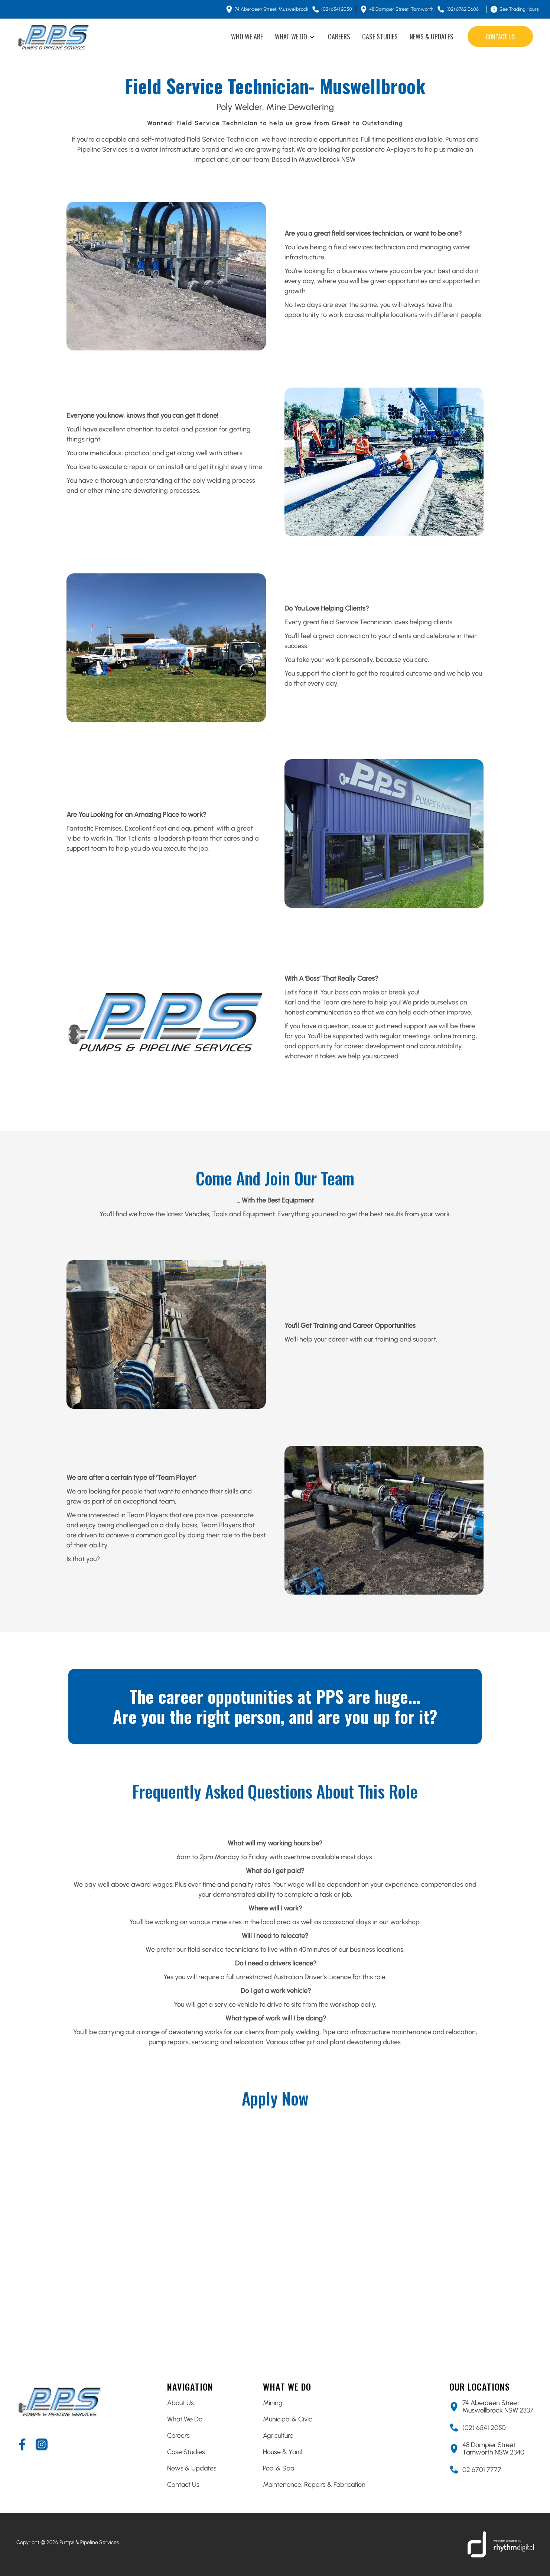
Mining (273, 2403)
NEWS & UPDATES (431, 36)
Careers (178, 2435)
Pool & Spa (278, 2468)
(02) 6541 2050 (484, 2428)
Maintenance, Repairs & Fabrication (314, 2484)
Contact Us (183, 2484)
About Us (180, 2403)
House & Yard (282, 2452)
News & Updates (192, 2468)
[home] (53, 37)
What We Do (184, 2419)
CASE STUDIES (380, 36)
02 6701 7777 (481, 2470)
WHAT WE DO (291, 36)
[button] (295, 37)
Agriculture (278, 2435)
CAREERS (339, 36)
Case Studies (186, 2452)
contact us (500, 36)
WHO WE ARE (247, 36)
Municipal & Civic (287, 2419)
